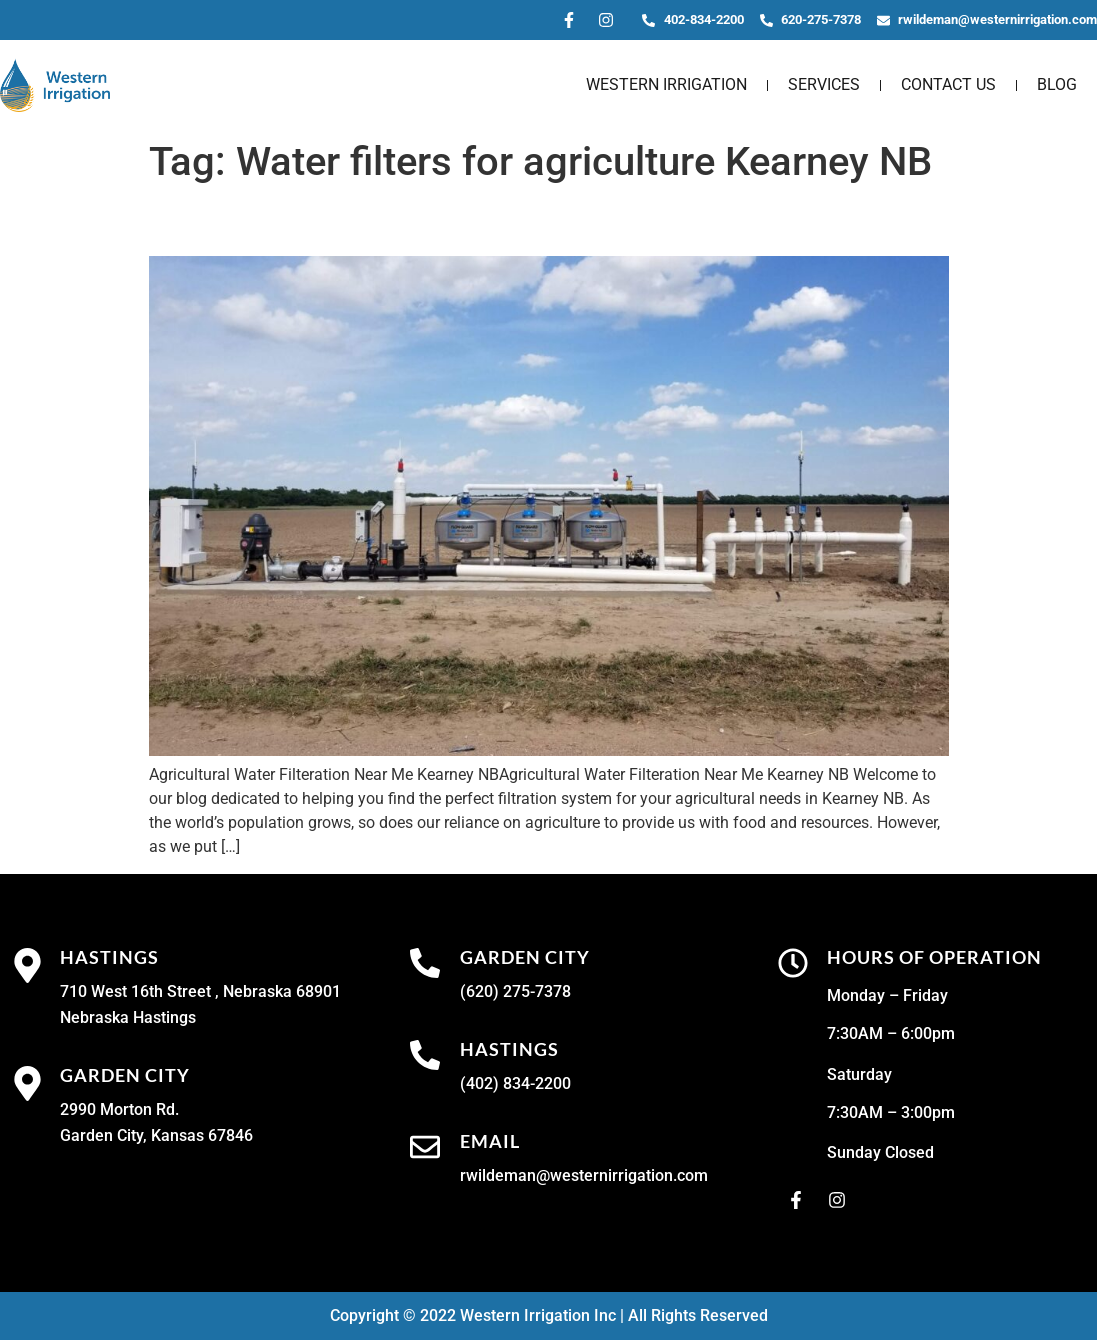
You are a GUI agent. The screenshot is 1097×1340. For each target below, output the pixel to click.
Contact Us (948, 84)
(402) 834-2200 (515, 1083)
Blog (1057, 84)
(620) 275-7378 (515, 991)
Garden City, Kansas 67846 (156, 1135)
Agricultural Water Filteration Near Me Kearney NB (505, 221)
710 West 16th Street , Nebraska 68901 (200, 991)
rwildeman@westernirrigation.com (584, 1175)
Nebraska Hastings (128, 1017)
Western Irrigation (666, 84)
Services (824, 84)
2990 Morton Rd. (119, 1109)
